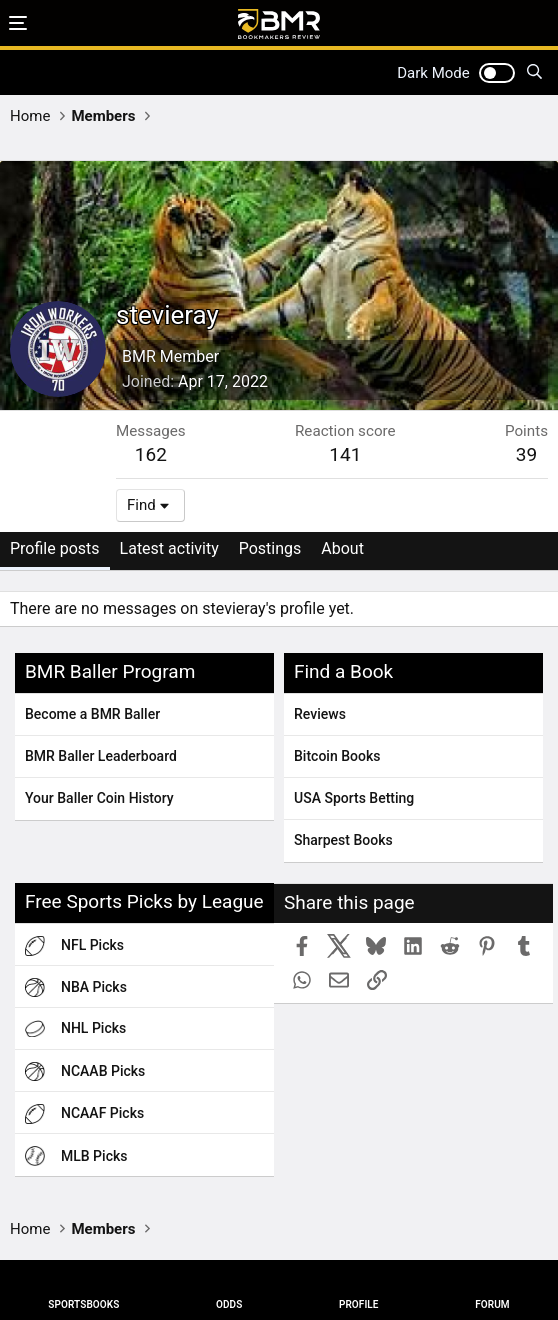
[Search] (534, 72)
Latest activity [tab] (169, 548)
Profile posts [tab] (55, 548)
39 (526, 454)
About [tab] (342, 548)
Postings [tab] (270, 548)
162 (151, 454)
